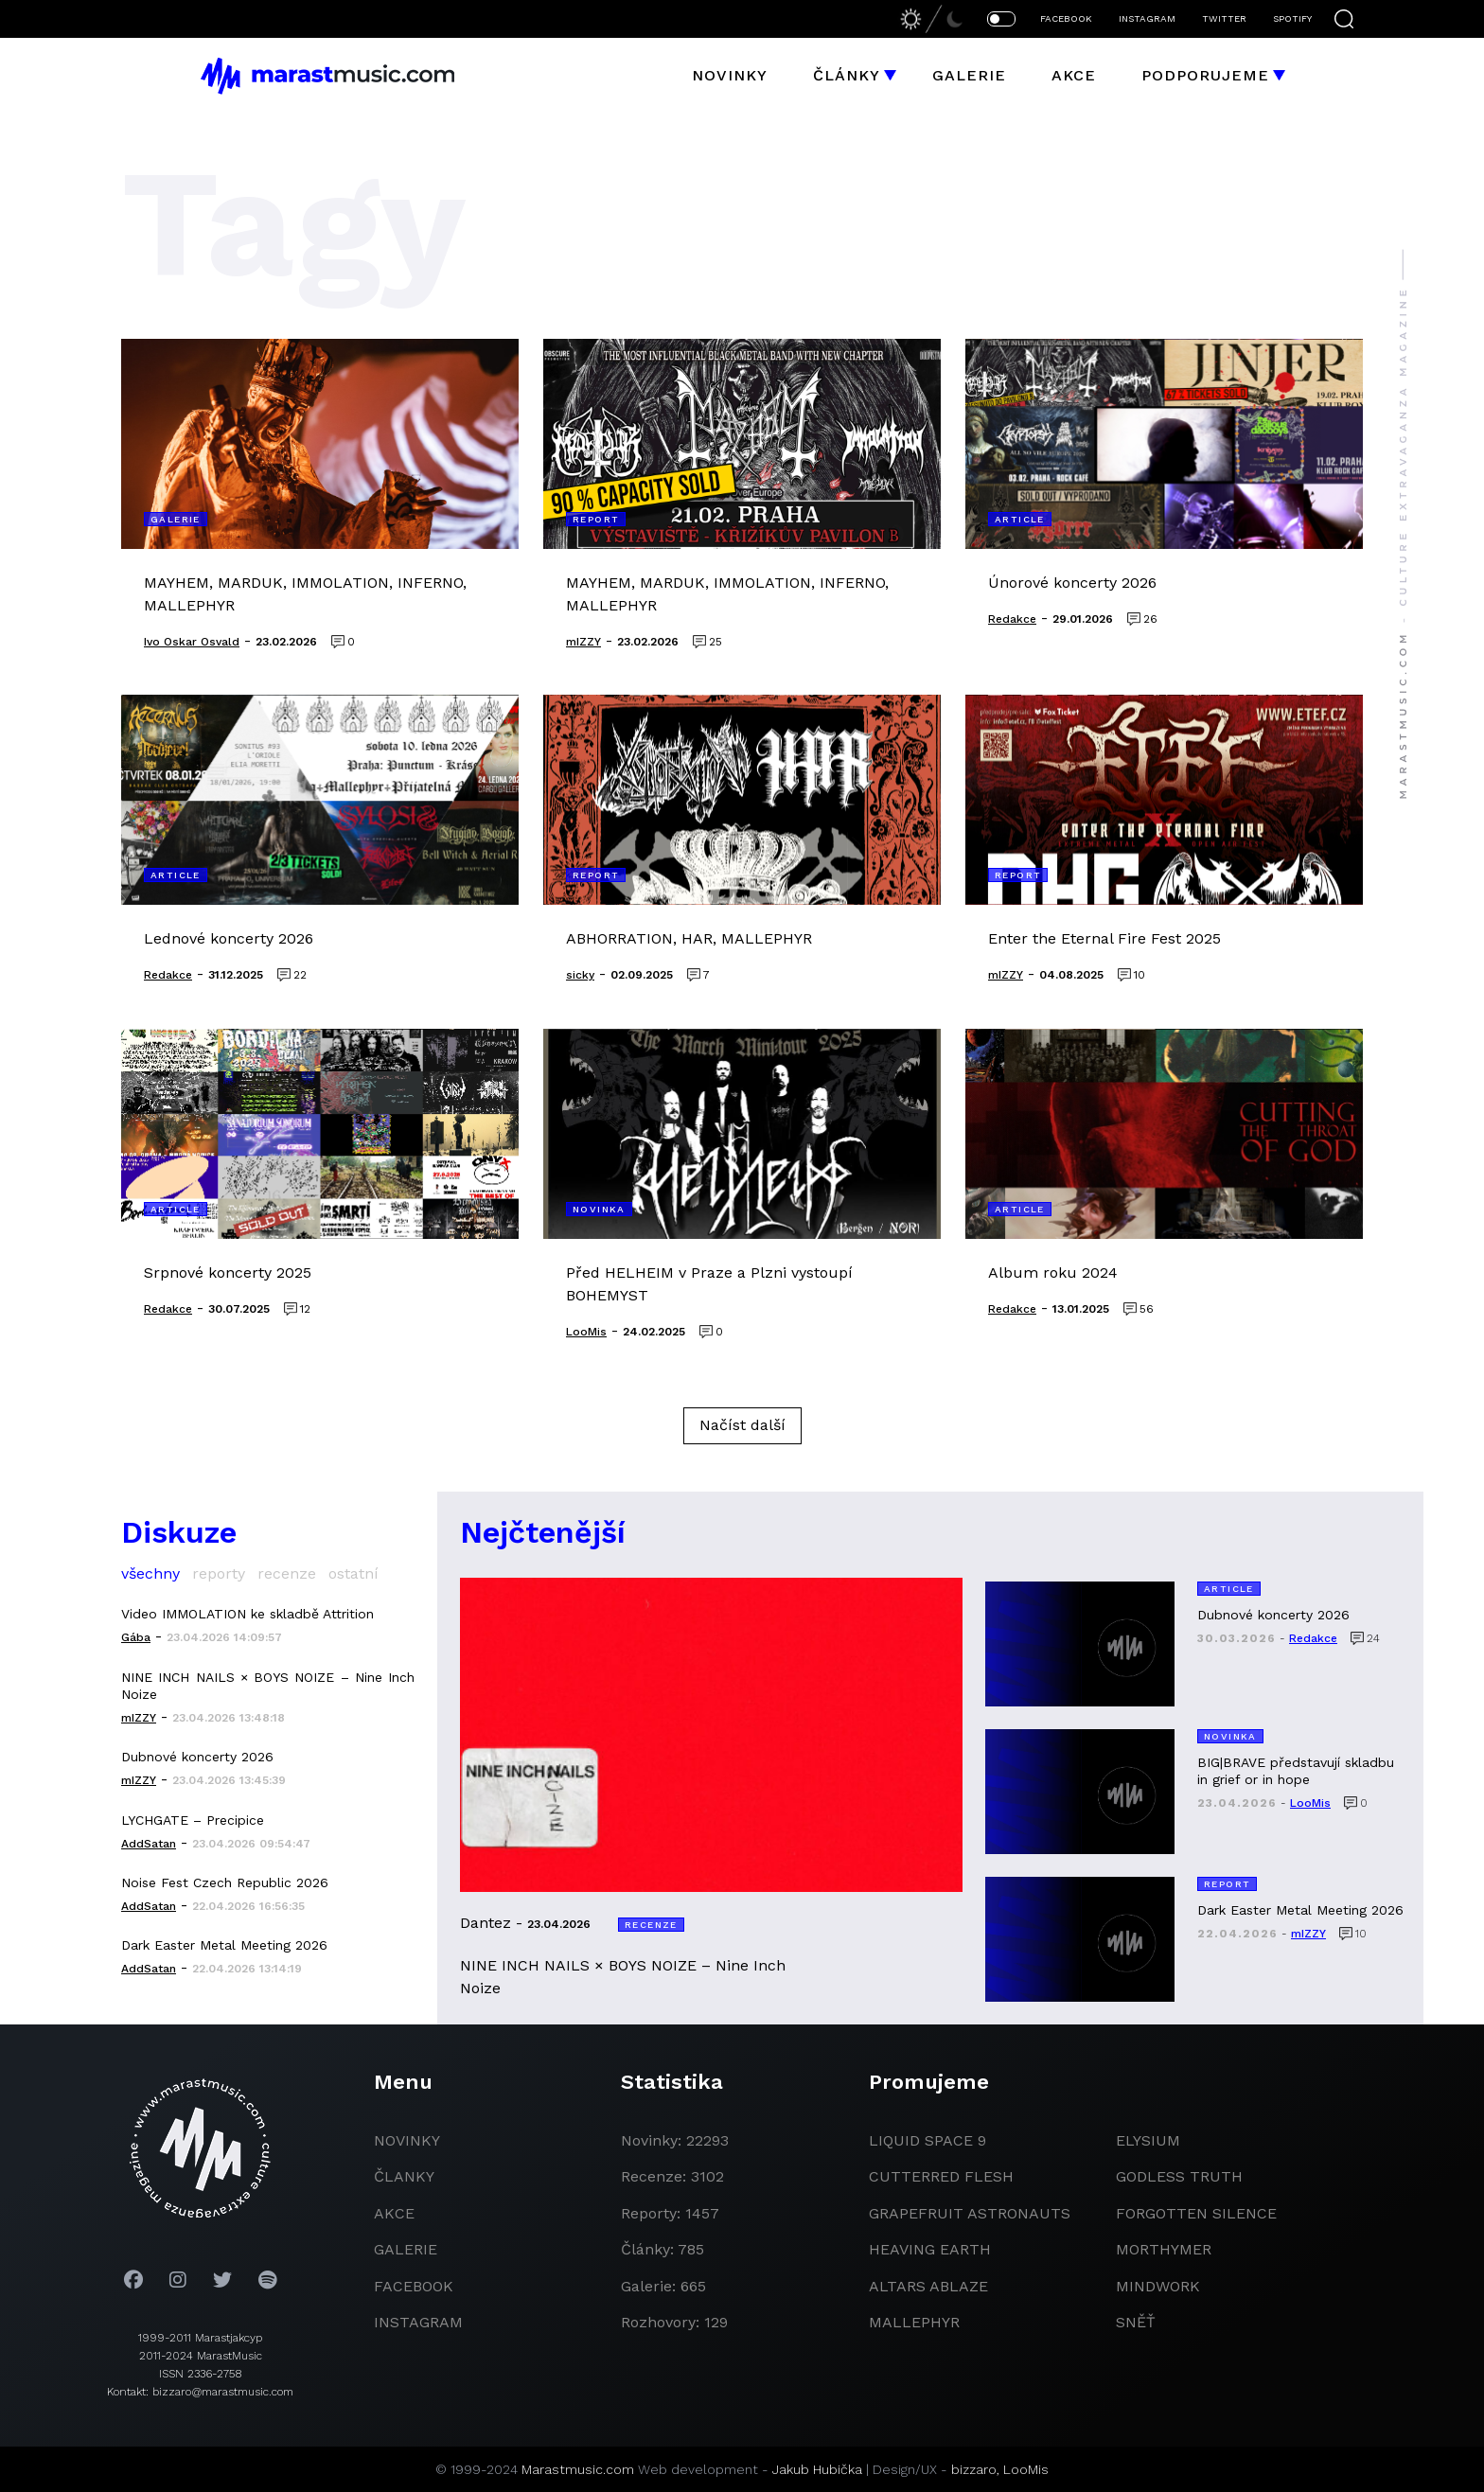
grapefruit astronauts (969, 2213)
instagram (418, 2322)
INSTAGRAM (1147, 18)
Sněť (1136, 2322)
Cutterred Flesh (941, 2176)
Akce (1073, 75)
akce (394, 2213)
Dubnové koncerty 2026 (197, 1756)
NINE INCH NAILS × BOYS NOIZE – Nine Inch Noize (268, 1686)
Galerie (969, 75)
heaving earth (930, 2249)
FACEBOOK (1066, 18)
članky (404, 2176)
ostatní (353, 1573)
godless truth (1179, 2176)
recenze (286, 1573)
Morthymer (1163, 2249)
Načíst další (742, 1425)
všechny (150, 1573)
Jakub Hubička (817, 2469)
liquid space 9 (927, 2140)
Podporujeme (1205, 75)
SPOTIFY (1292, 18)
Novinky (730, 75)
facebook (413, 2286)
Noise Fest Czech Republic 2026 (224, 1882)
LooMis (1026, 2469)
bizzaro (974, 2469)
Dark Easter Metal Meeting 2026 (224, 1945)
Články (846, 75)
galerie (405, 2249)
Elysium (1148, 2140)
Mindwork (1158, 2286)
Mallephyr (914, 2322)
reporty (218, 1573)
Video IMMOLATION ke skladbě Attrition (247, 1613)
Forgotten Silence (1196, 2213)
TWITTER (1224, 18)
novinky (407, 2140)
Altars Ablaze (928, 2286)
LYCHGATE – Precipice (192, 1820)
